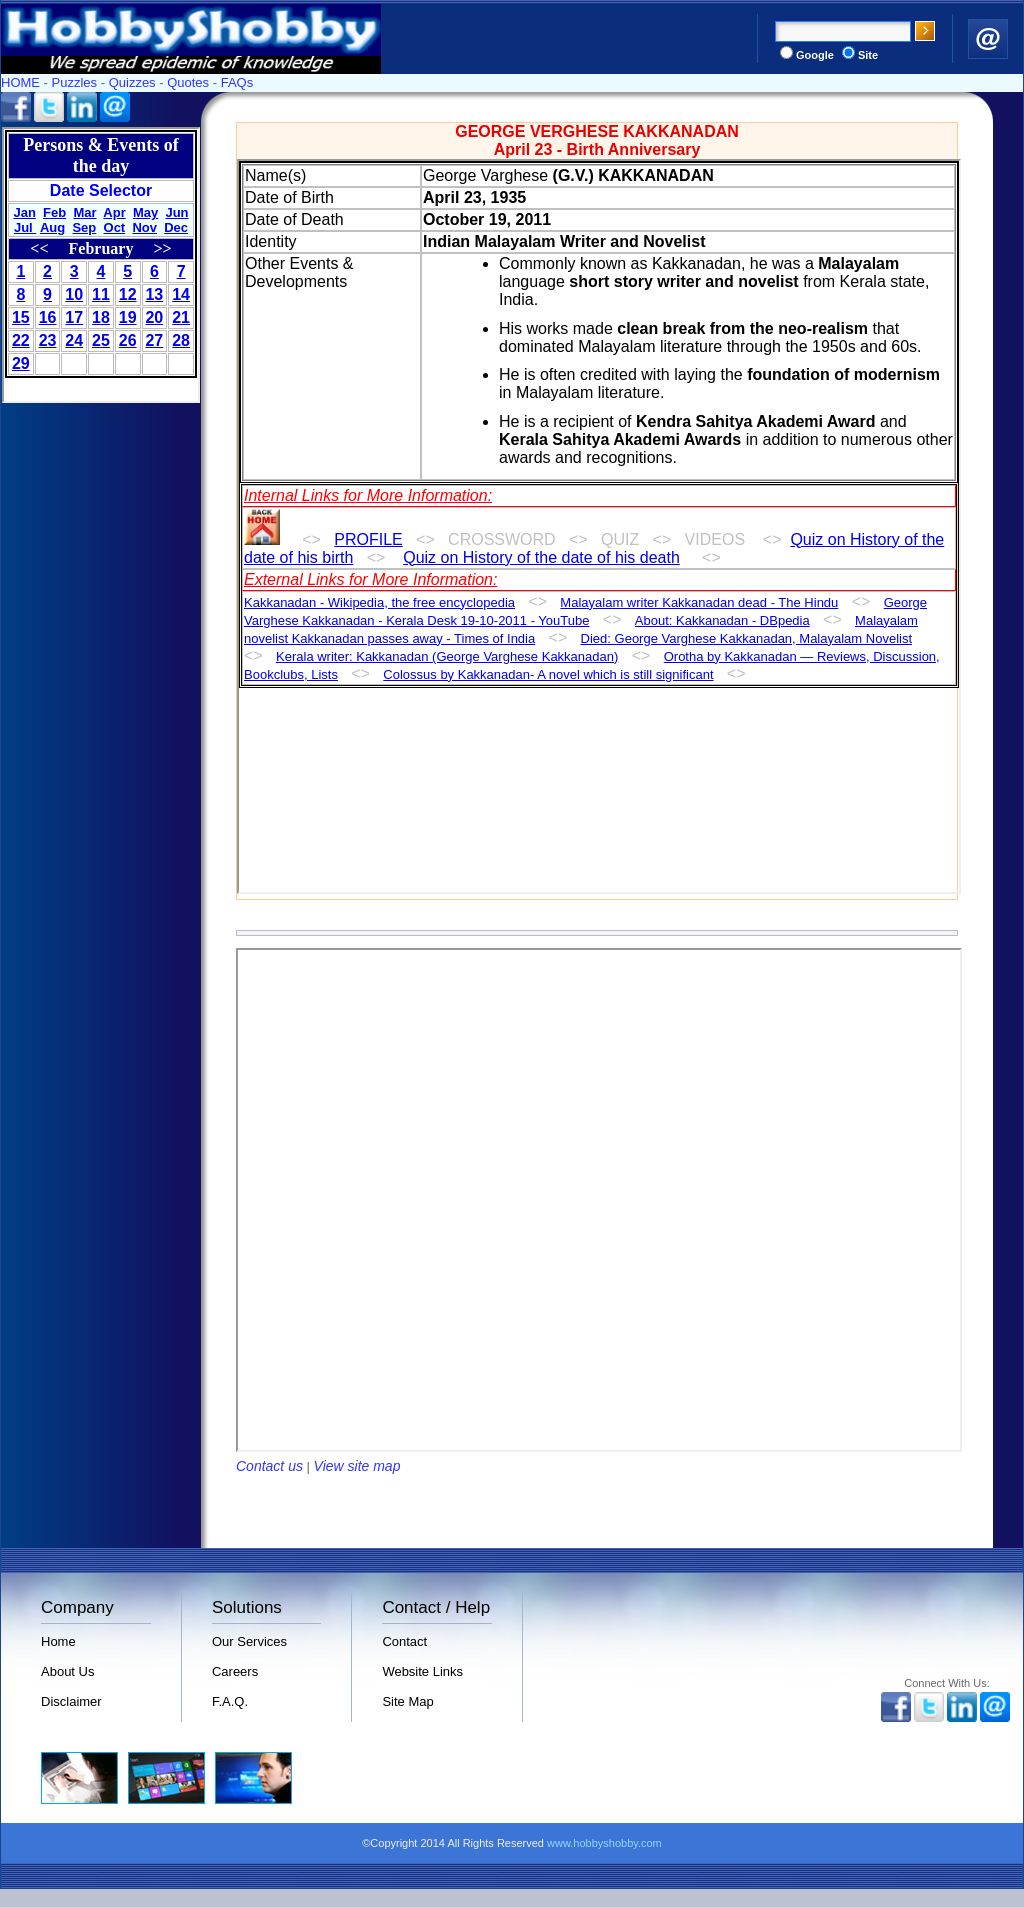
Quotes (188, 82)
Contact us (269, 1466)
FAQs (237, 82)
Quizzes (132, 82)
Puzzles (75, 82)
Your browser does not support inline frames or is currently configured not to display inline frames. (101, 265)
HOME (20, 82)
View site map (357, 1466)
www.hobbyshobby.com (604, 1843)
